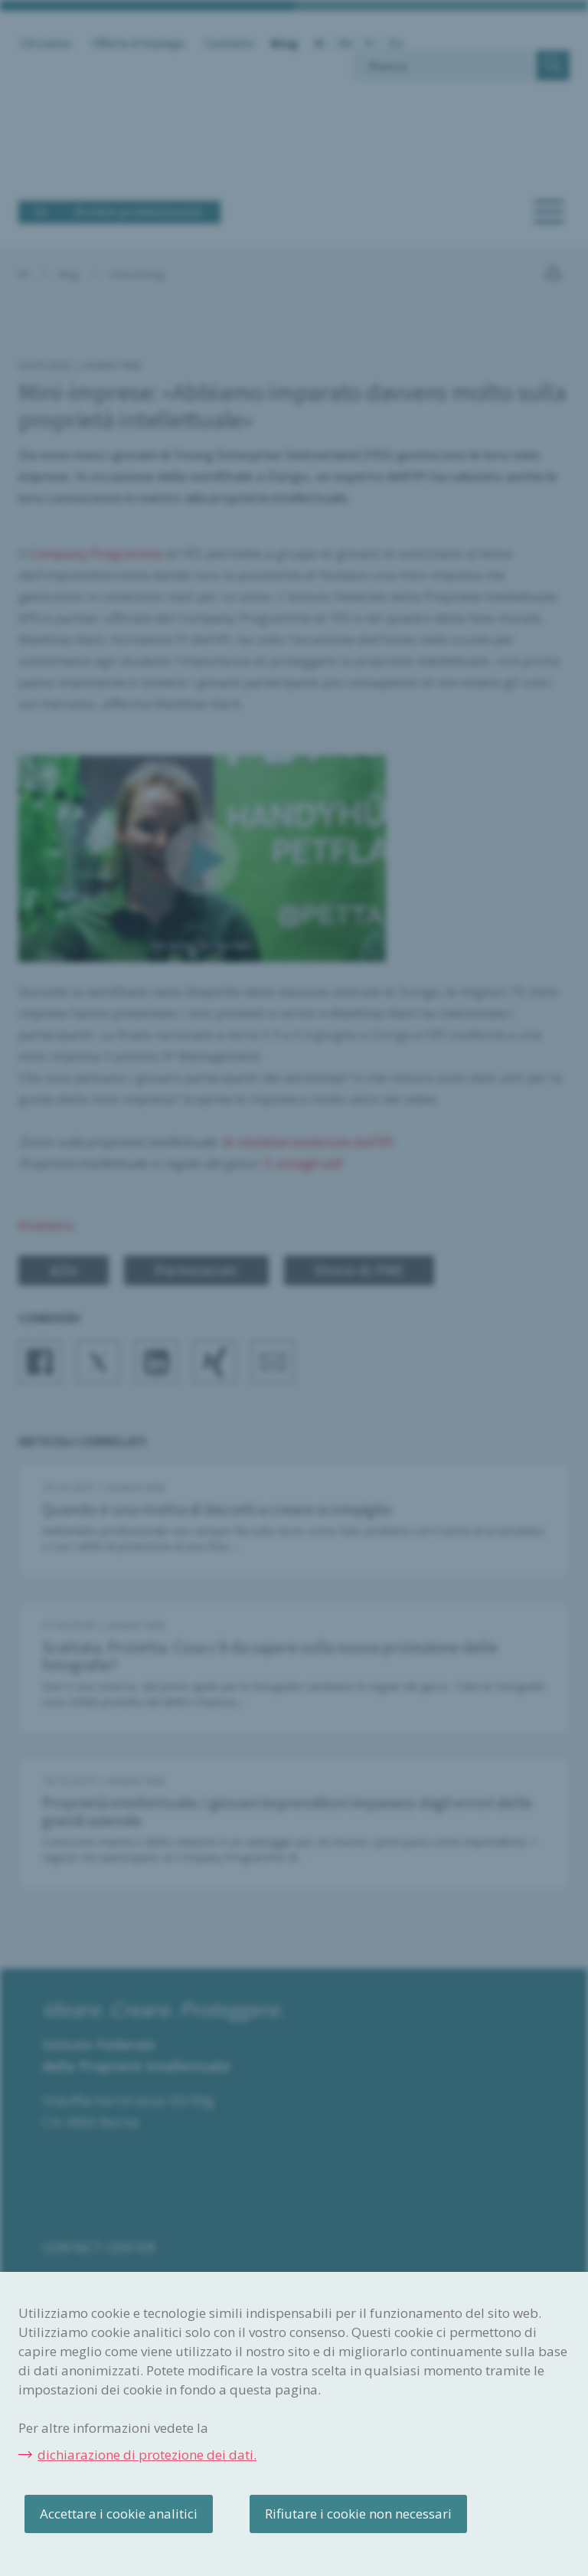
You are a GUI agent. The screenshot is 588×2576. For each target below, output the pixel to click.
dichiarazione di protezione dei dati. (147, 2454)
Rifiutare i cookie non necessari (358, 2513)
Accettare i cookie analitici (119, 2513)
